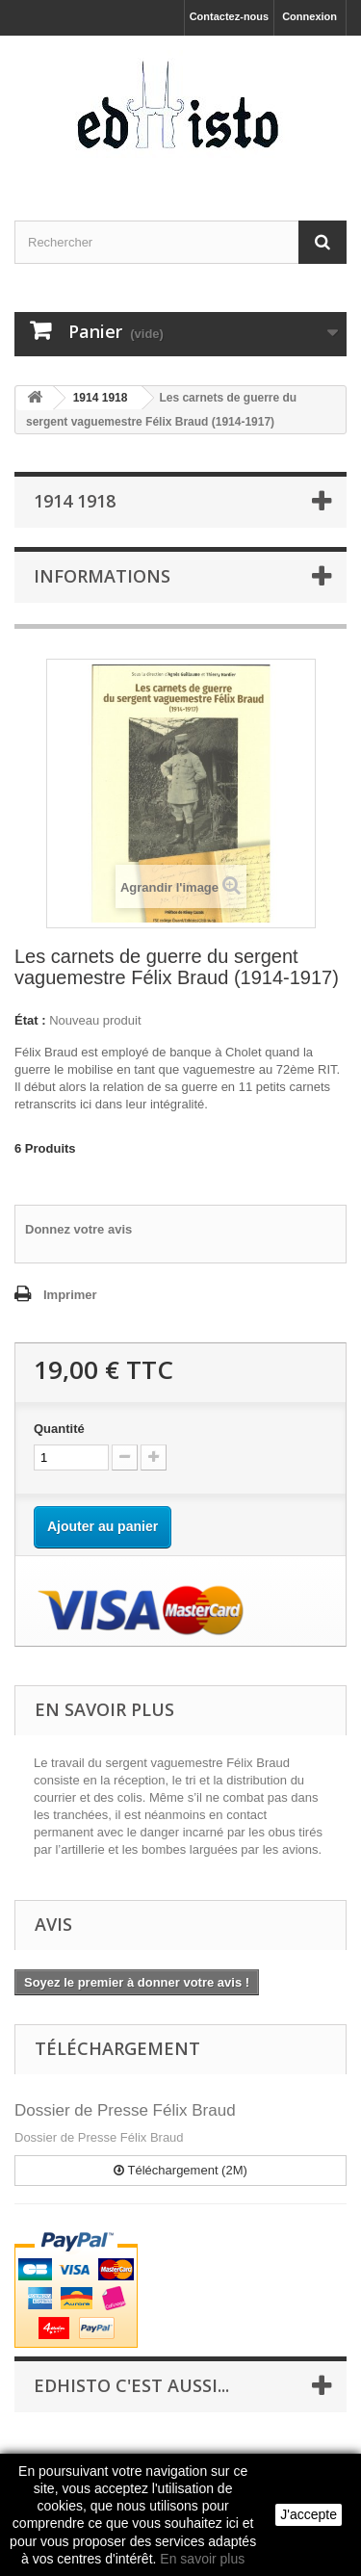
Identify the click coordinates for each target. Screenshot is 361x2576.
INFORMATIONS (102, 575)
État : (30, 1020)
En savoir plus (202, 2558)
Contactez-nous (230, 16)
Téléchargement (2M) (180, 2170)
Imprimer (70, 1295)
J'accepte (308, 2514)
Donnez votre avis (78, 1229)
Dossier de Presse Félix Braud (125, 2110)
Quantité (59, 1428)
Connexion (309, 16)
